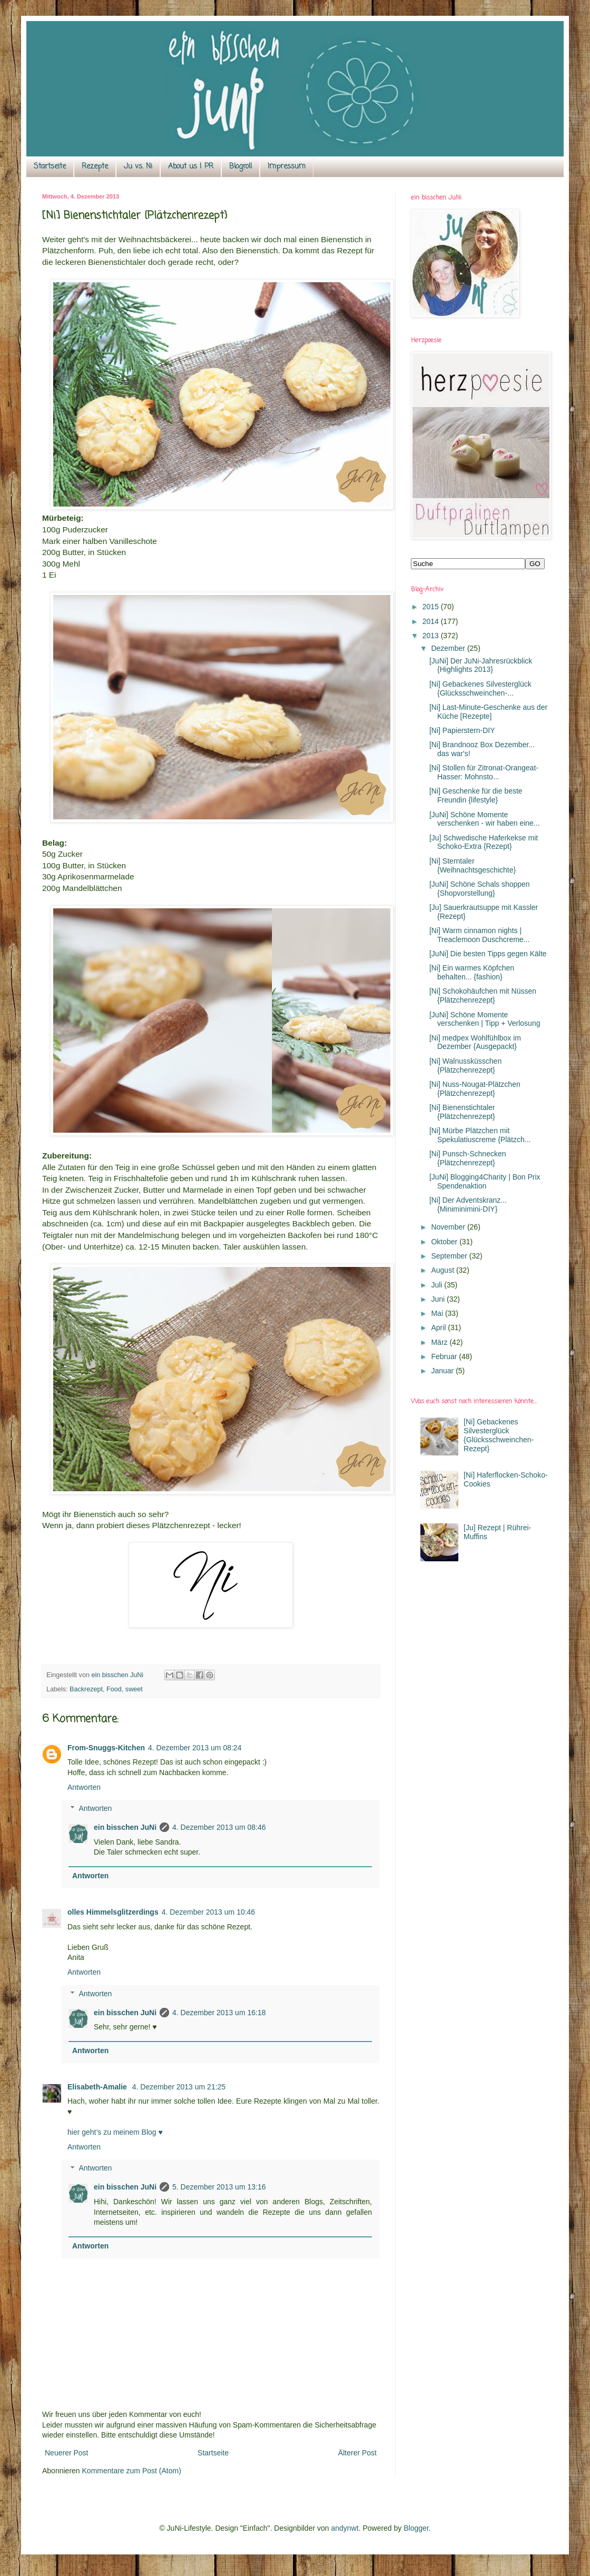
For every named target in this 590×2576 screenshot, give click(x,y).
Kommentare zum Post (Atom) (131, 2470)
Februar (445, 1356)
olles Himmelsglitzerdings (113, 1912)
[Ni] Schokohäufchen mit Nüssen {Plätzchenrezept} (482, 995)
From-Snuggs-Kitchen (106, 1747)
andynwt (344, 2528)
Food (114, 1689)
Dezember (449, 648)
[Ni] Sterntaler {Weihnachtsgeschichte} (472, 865)
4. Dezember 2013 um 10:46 (208, 1912)
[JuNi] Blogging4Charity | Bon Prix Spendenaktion (484, 1181)
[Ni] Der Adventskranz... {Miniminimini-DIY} (468, 1204)
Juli (437, 1285)
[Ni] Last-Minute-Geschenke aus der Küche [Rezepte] (488, 711)
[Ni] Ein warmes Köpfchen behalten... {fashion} (471, 972)
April (439, 1327)
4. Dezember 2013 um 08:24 (194, 1747)
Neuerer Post (66, 2453)
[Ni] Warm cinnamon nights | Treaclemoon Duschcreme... (479, 935)
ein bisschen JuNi (125, 1827)
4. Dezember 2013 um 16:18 (219, 2012)
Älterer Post (357, 2453)
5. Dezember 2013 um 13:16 (219, 2187)
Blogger (416, 2528)
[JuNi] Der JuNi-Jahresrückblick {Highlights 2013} (480, 665)
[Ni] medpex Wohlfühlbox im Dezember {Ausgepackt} (475, 1042)
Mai (438, 1313)
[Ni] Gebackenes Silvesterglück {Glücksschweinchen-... (480, 688)
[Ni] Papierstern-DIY (462, 730)
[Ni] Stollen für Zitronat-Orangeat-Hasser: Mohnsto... (483, 772)
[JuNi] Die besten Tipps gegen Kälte (488, 953)
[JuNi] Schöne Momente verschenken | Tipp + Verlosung (484, 1019)
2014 (431, 621)
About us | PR (190, 166)
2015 (431, 606)
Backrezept (86, 1689)
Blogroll (240, 166)
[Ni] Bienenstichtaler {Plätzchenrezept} (462, 1112)
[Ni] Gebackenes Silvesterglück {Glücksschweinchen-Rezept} (499, 1435)
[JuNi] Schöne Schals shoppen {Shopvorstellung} (479, 888)
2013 (431, 635)
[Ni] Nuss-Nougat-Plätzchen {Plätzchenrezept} (474, 1088)
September (450, 1256)
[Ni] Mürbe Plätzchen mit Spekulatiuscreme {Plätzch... (479, 1135)
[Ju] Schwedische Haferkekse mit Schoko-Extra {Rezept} (483, 842)
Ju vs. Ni (138, 166)
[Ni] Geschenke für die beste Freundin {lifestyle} (476, 795)
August (443, 1270)
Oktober (445, 1241)
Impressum (287, 166)
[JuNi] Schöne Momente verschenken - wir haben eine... (484, 819)
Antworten (84, 1787)
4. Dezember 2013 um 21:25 (178, 2087)
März (440, 1342)
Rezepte (95, 166)
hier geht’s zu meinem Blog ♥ (115, 2132)
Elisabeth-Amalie (98, 2087)
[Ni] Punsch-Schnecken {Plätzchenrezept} (467, 1158)
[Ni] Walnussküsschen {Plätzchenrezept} (465, 1065)
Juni (439, 1299)
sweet (134, 1689)
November (449, 1227)
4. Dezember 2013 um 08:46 (219, 1827)
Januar (443, 1370)
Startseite (50, 166)
